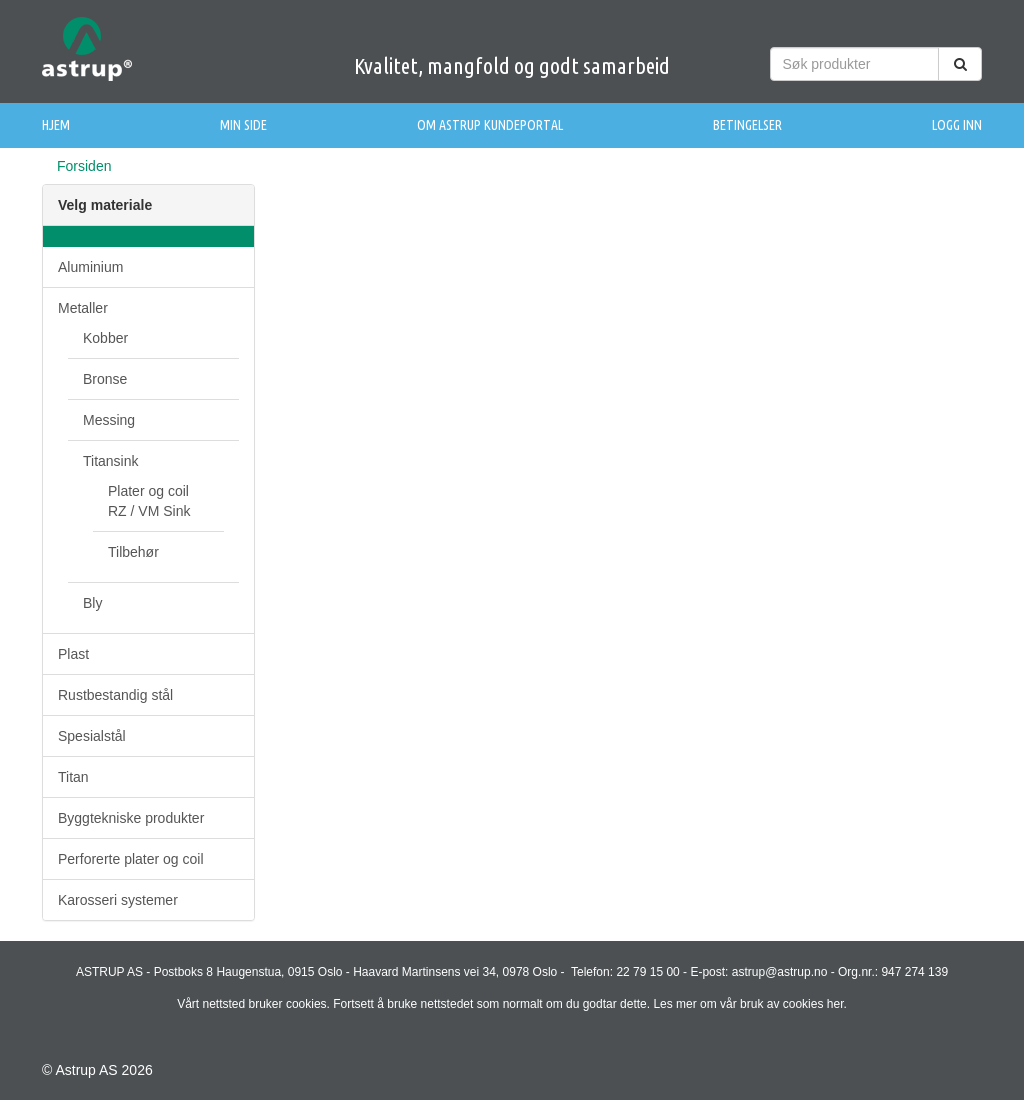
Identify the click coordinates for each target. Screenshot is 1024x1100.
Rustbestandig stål (115, 695)
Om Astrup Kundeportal (490, 125)
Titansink (111, 461)
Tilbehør (133, 552)
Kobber (105, 338)
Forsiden (84, 166)
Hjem (56, 125)
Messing (109, 420)
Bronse (105, 379)
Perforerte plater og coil (131, 859)
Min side (243, 125)
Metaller (83, 308)
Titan (73, 777)
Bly (92, 603)
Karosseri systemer (118, 900)
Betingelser (747, 125)
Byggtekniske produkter (131, 818)
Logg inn (957, 125)
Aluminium (90, 267)
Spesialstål (92, 736)
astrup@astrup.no (780, 972)
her (835, 1004)
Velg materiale (105, 205)
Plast (73, 654)
